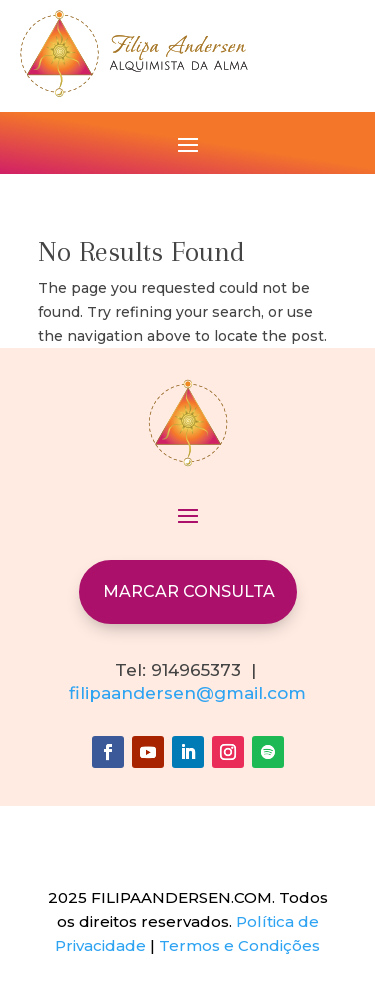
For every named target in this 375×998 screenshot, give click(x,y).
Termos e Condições (239, 945)
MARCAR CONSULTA (189, 591)
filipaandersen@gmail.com (187, 693)
